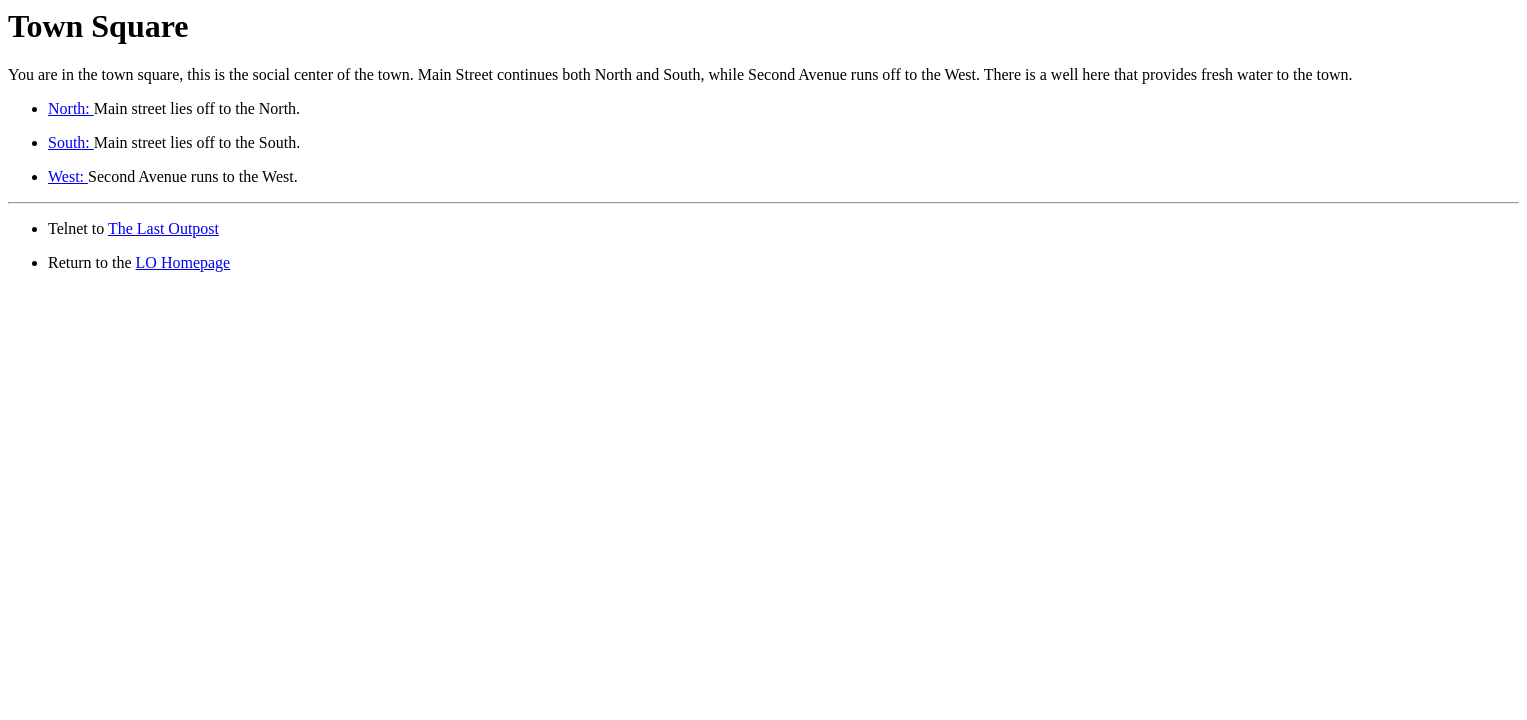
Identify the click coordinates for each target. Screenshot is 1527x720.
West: (68, 176)
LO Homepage (183, 262)
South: (71, 142)
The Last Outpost (163, 228)
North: (71, 108)
